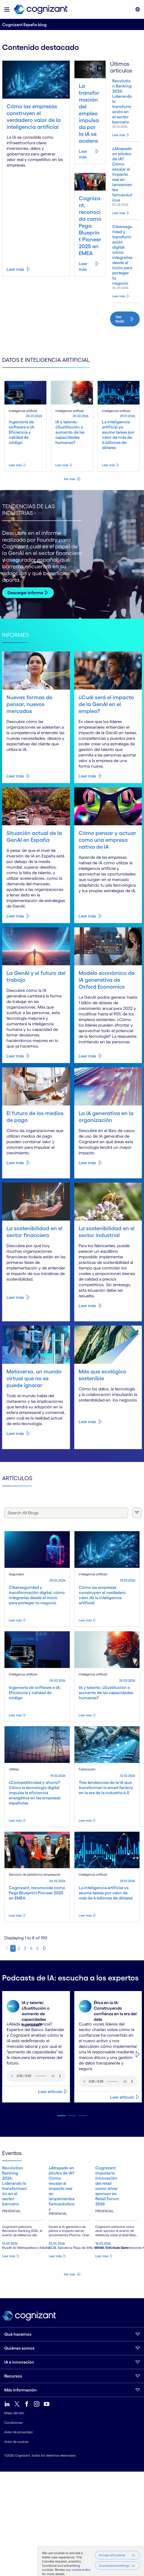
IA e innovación (19, 2386)
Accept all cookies (112, 2555)
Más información (20, 2414)
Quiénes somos (19, 2372)
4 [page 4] (31, 1966)
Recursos (13, 2400)
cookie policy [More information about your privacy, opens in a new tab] (81, 2569)
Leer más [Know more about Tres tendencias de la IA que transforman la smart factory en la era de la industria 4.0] (85, 1839)
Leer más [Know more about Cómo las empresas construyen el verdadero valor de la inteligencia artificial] (85, 1638)
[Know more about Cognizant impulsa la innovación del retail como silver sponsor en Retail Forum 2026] (106, 2212)
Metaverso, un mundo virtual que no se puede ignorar (34, 1396)
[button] (6, 9)
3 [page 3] (25, 1966)
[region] (91, 2561)
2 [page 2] (19, 1966)
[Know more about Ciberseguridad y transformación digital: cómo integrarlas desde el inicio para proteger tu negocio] (121, 272)
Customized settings (114, 2565)
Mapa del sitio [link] (14, 2437)
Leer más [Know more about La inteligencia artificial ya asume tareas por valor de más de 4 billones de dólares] (108, 485)
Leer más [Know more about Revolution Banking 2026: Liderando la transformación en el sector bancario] (118, 145)
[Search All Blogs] (66, 1531)
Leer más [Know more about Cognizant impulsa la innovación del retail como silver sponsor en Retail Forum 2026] (101, 2280)
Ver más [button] (70, 499)
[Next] (45, 1966)
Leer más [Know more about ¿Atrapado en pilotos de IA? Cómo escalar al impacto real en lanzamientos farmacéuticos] (118, 228)
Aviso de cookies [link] (16, 2466)
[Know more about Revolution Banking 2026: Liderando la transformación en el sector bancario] (121, 106)
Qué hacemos (17, 2358)
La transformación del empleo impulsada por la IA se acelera (89, 113)
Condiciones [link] (13, 2447)
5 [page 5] (37, 1966)
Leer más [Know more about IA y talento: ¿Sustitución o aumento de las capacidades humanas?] (61, 485)
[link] (40, 9)
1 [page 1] (13, 1966)
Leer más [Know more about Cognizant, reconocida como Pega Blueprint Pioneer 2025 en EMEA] (15, 1933)
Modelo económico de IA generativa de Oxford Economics (107, 999)
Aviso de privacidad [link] (18, 2456)
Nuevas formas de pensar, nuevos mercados (29, 724)
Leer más (15, 273)
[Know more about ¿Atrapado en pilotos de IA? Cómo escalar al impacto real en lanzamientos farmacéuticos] (121, 187)
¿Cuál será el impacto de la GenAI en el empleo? (106, 724)
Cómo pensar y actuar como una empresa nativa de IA (107, 859)
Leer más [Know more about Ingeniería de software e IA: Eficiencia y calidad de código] (15, 485)
